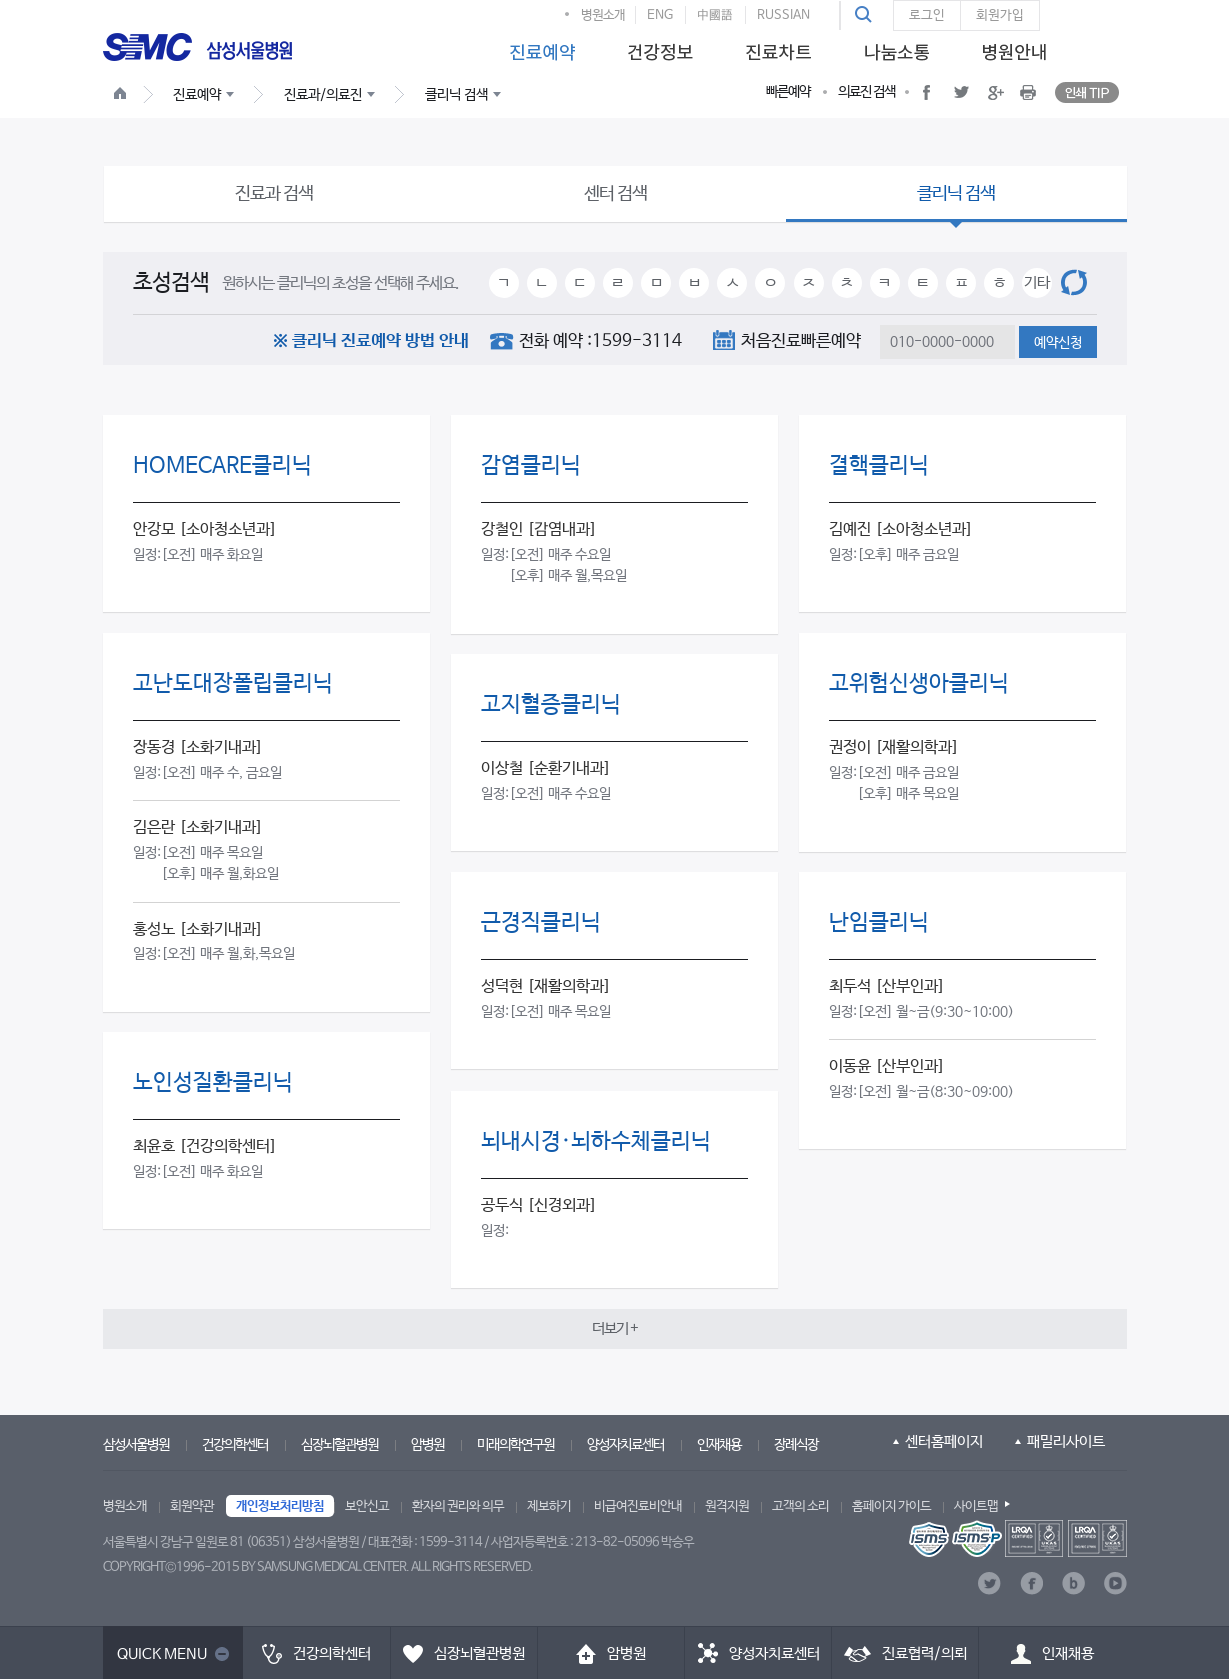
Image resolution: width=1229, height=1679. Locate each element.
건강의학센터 (235, 1445)
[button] (866, 15)
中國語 (715, 15)
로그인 (927, 15)
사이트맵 (976, 1506)
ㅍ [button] (961, 282)
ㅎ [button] (999, 282)
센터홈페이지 (944, 1441)
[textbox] (947, 342)
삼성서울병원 (136, 1445)
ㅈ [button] (808, 282)
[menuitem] (539, 46)
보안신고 (367, 1506)
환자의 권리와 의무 (458, 1506)
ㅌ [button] (922, 282)
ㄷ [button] (579, 282)
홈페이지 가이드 (891, 1506)
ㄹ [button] (617, 282)
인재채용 (719, 1445)
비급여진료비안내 (638, 1506)
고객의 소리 (800, 1506)
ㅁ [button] (656, 282)
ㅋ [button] (884, 282)
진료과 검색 (274, 194)
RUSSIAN (783, 15)
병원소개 (603, 15)
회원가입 (1000, 15)
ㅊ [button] (846, 282)
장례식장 (796, 1445)
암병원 (427, 1445)
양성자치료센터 (625, 1445)
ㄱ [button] (503, 282)
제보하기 (549, 1506)
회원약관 (192, 1506)
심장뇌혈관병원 (339, 1445)
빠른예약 (788, 92)
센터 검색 (615, 194)
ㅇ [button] (770, 282)
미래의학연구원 (515, 1445)
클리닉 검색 (956, 194)
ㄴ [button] (541, 282)
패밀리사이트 (1066, 1441)
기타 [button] (1037, 282)
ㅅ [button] (732, 282)
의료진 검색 (866, 92)
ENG (660, 15)
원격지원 (727, 1506)
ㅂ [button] (694, 282)
